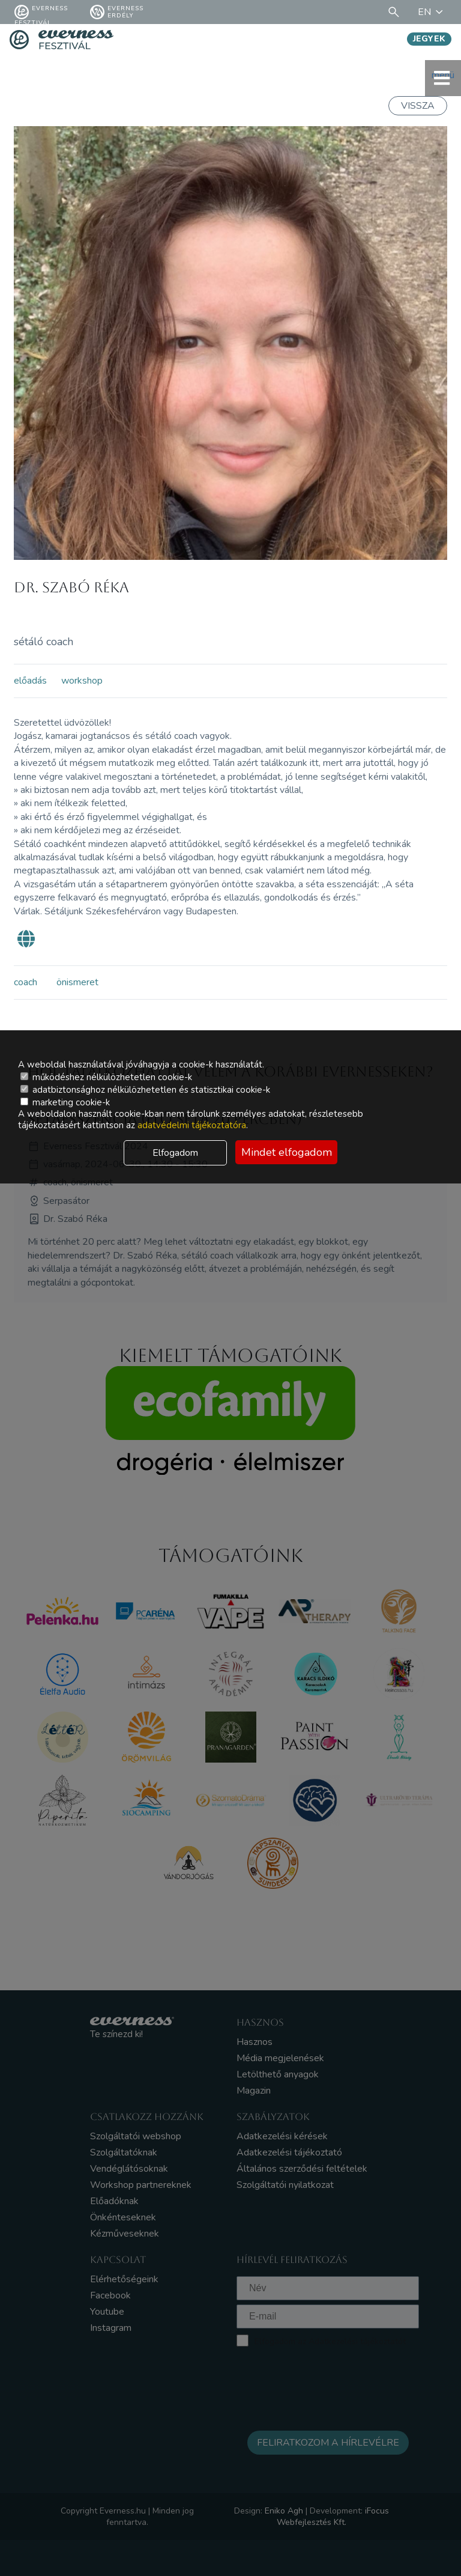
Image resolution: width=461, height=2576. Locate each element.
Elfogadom (175, 1152)
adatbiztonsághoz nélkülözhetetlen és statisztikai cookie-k (145, 1090)
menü (443, 77)
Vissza (418, 105)
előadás (30, 680)
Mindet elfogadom (286, 1152)
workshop (82, 680)
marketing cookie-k (65, 1102)
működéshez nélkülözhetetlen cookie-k (106, 1077)
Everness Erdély (116, 12)
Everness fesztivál (41, 12)
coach (25, 982)
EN (432, 12)
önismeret (77, 982)
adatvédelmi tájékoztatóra (191, 1125)
